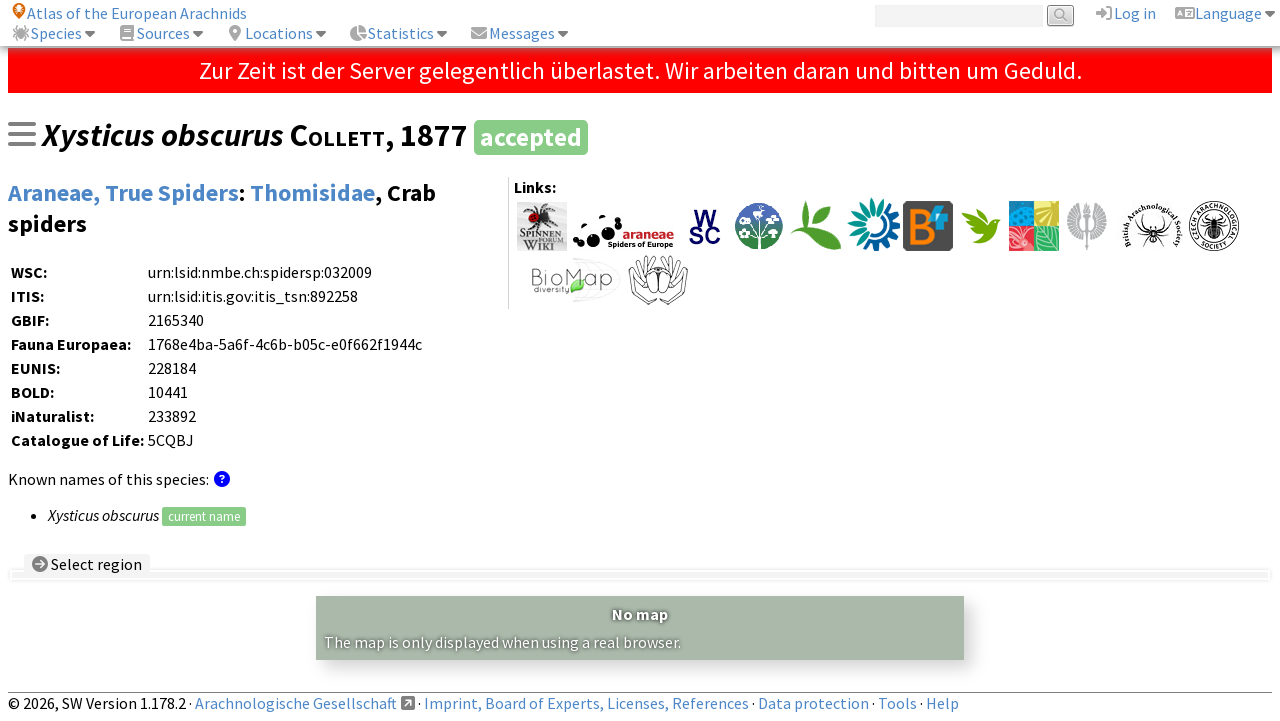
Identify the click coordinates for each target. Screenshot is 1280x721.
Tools (897, 703)
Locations (269, 33)
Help (942, 703)
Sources (153, 33)
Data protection (813, 703)
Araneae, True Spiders (123, 192)
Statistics (391, 33)
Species (46, 33)
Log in (1125, 13)
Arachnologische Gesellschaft (296, 703)
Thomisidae (312, 192)
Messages (512, 33)
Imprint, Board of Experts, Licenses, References (586, 703)
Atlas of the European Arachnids (129, 13)
